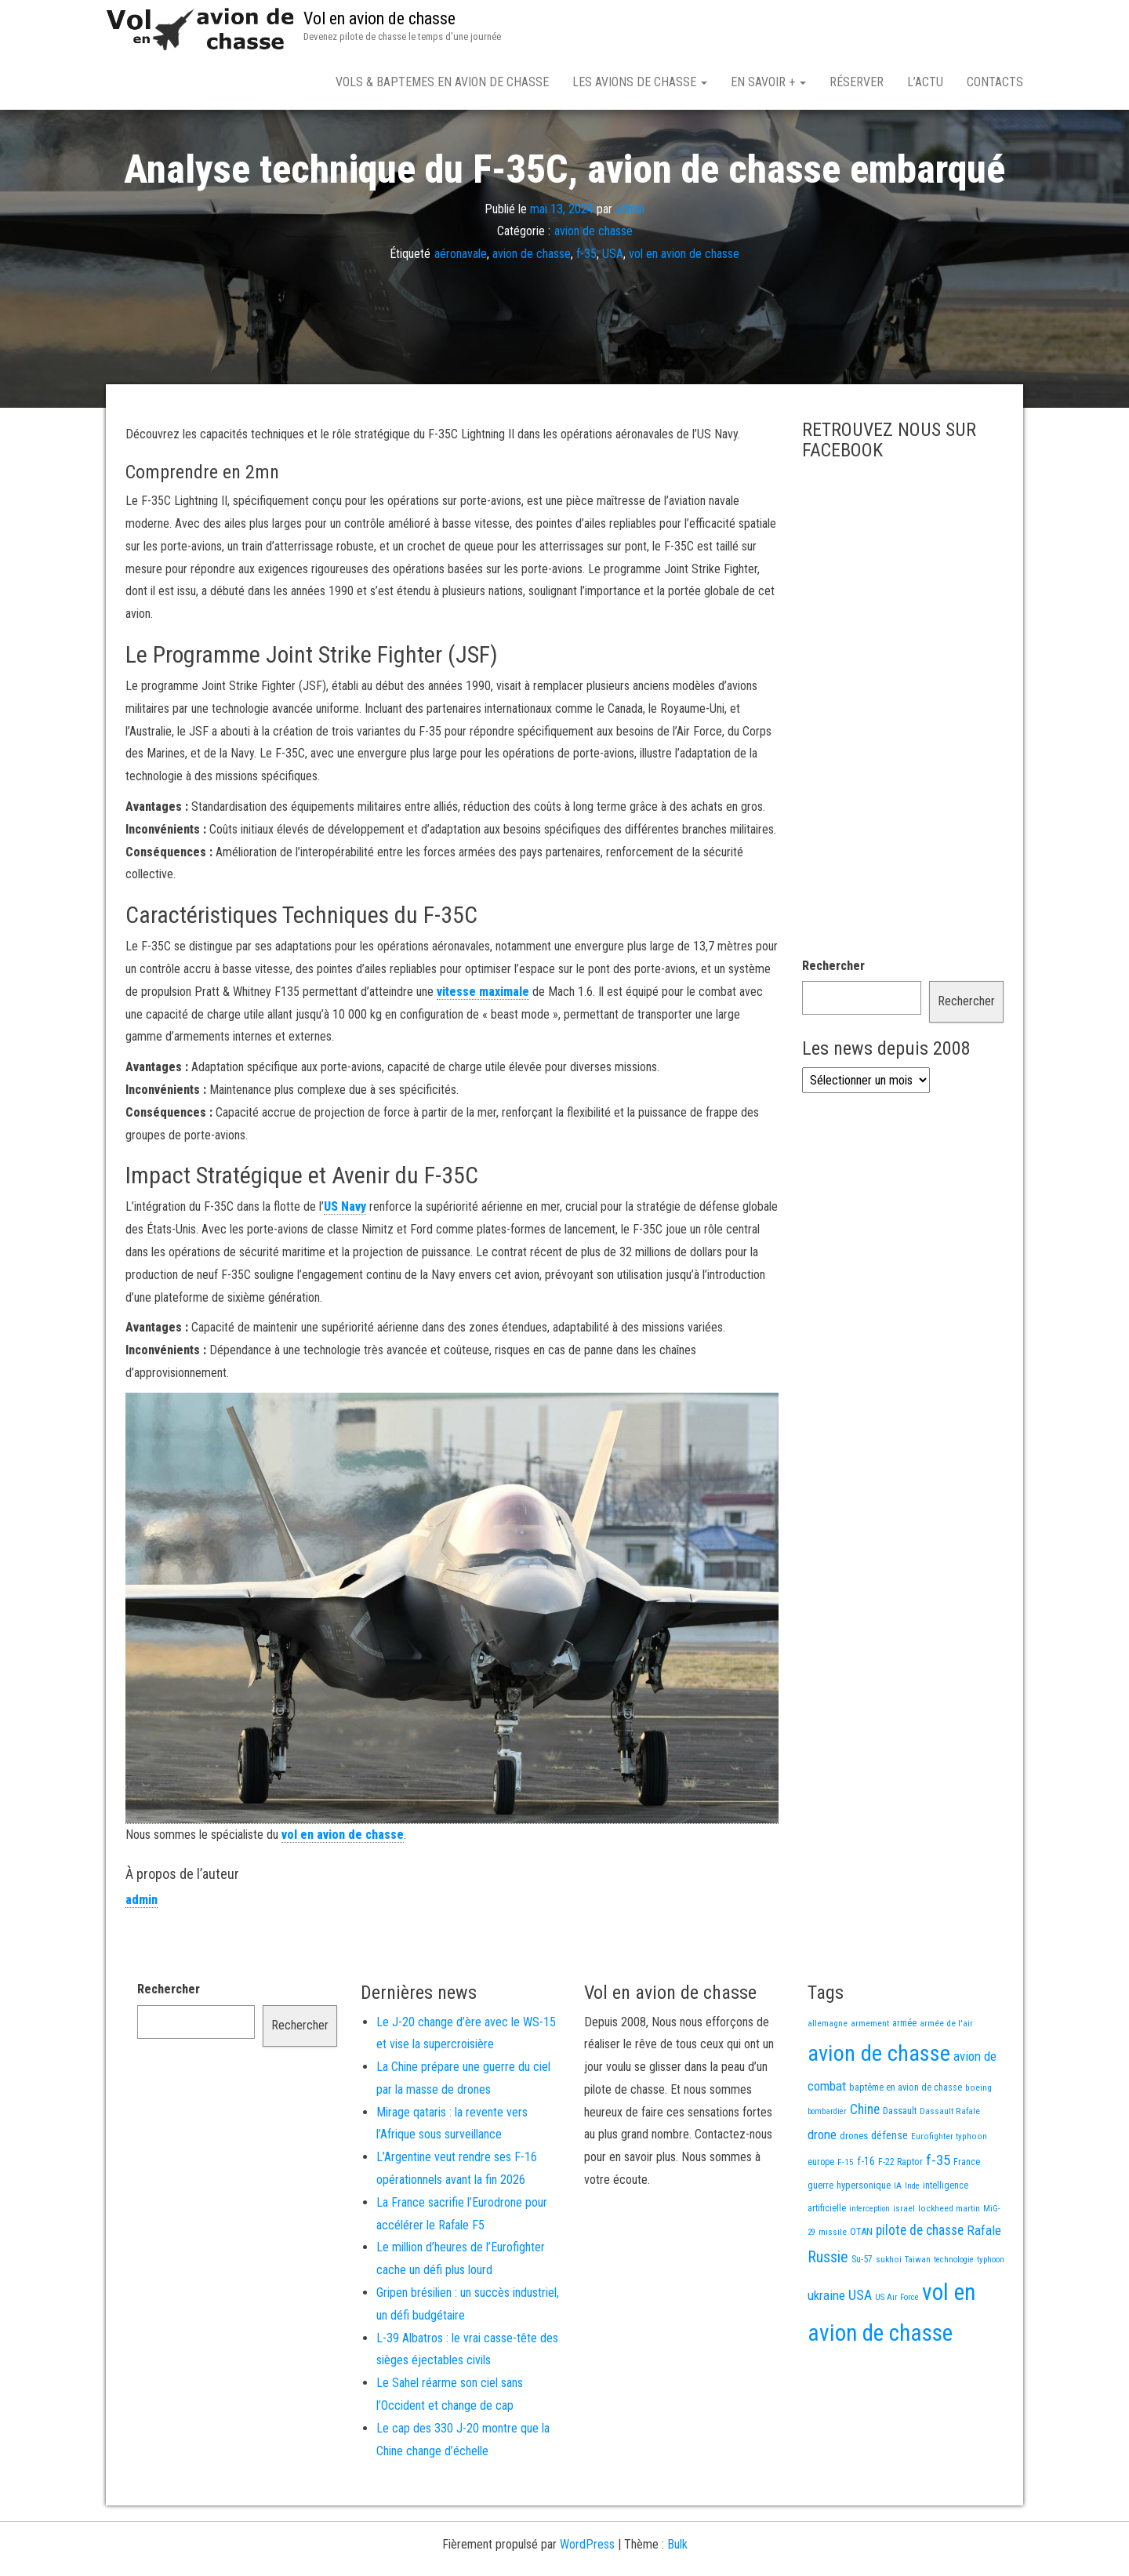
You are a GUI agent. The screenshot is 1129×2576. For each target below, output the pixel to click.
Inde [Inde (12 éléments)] (912, 2241)
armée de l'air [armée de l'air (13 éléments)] (946, 2078)
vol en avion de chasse (684, 308)
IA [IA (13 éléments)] (898, 2240)
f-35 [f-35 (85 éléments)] (938, 2215)
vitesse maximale (483, 1046)
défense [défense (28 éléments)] (889, 2190)
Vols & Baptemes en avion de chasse (442, 81)
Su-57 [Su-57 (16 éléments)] (862, 2314)
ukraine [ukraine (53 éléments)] (826, 2350)
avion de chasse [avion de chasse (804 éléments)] (879, 2108)
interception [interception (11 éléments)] (869, 2263)
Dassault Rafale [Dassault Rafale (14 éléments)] (950, 2165)
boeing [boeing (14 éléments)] (978, 2142)
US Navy (345, 1261)
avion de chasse (593, 285)
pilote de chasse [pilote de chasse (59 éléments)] (920, 2285)
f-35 (586, 308)
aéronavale (460, 308)
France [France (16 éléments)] (966, 2216)
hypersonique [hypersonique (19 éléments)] (864, 2240)
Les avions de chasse (639, 81)
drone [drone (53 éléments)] (822, 2189)
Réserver (857, 81)
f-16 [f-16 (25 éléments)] (866, 2216)
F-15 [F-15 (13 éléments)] (845, 2216)
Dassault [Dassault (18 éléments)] (900, 2165)
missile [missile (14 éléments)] (833, 2286)
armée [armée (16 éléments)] (904, 2078)
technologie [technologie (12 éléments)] (954, 2314)
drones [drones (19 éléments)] (854, 2190)
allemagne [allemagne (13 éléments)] (828, 2078)
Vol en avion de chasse (379, 18)
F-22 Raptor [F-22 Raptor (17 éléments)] (900, 2216)
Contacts (995, 81)
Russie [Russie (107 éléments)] (828, 2312)
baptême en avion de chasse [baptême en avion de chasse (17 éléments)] (905, 2142)
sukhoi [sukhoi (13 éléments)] (889, 2314)
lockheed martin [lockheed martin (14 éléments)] (949, 2263)
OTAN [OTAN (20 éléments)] (861, 2286)
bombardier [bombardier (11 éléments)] (827, 2166)
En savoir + (768, 81)
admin (629, 263)
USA (612, 308)
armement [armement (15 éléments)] (870, 2078)
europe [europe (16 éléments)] (821, 2216)
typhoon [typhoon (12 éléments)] (990, 2314)
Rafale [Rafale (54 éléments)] (984, 2285)
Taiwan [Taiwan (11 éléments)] (918, 2314)
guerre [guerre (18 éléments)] (820, 2240)
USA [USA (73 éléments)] (860, 2350)
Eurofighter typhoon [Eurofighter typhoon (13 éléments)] (949, 2190)
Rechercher (833, 1020)
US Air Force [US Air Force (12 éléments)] (897, 2352)
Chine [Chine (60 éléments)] (865, 2164)
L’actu (925, 81)
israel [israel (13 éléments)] (904, 2263)
